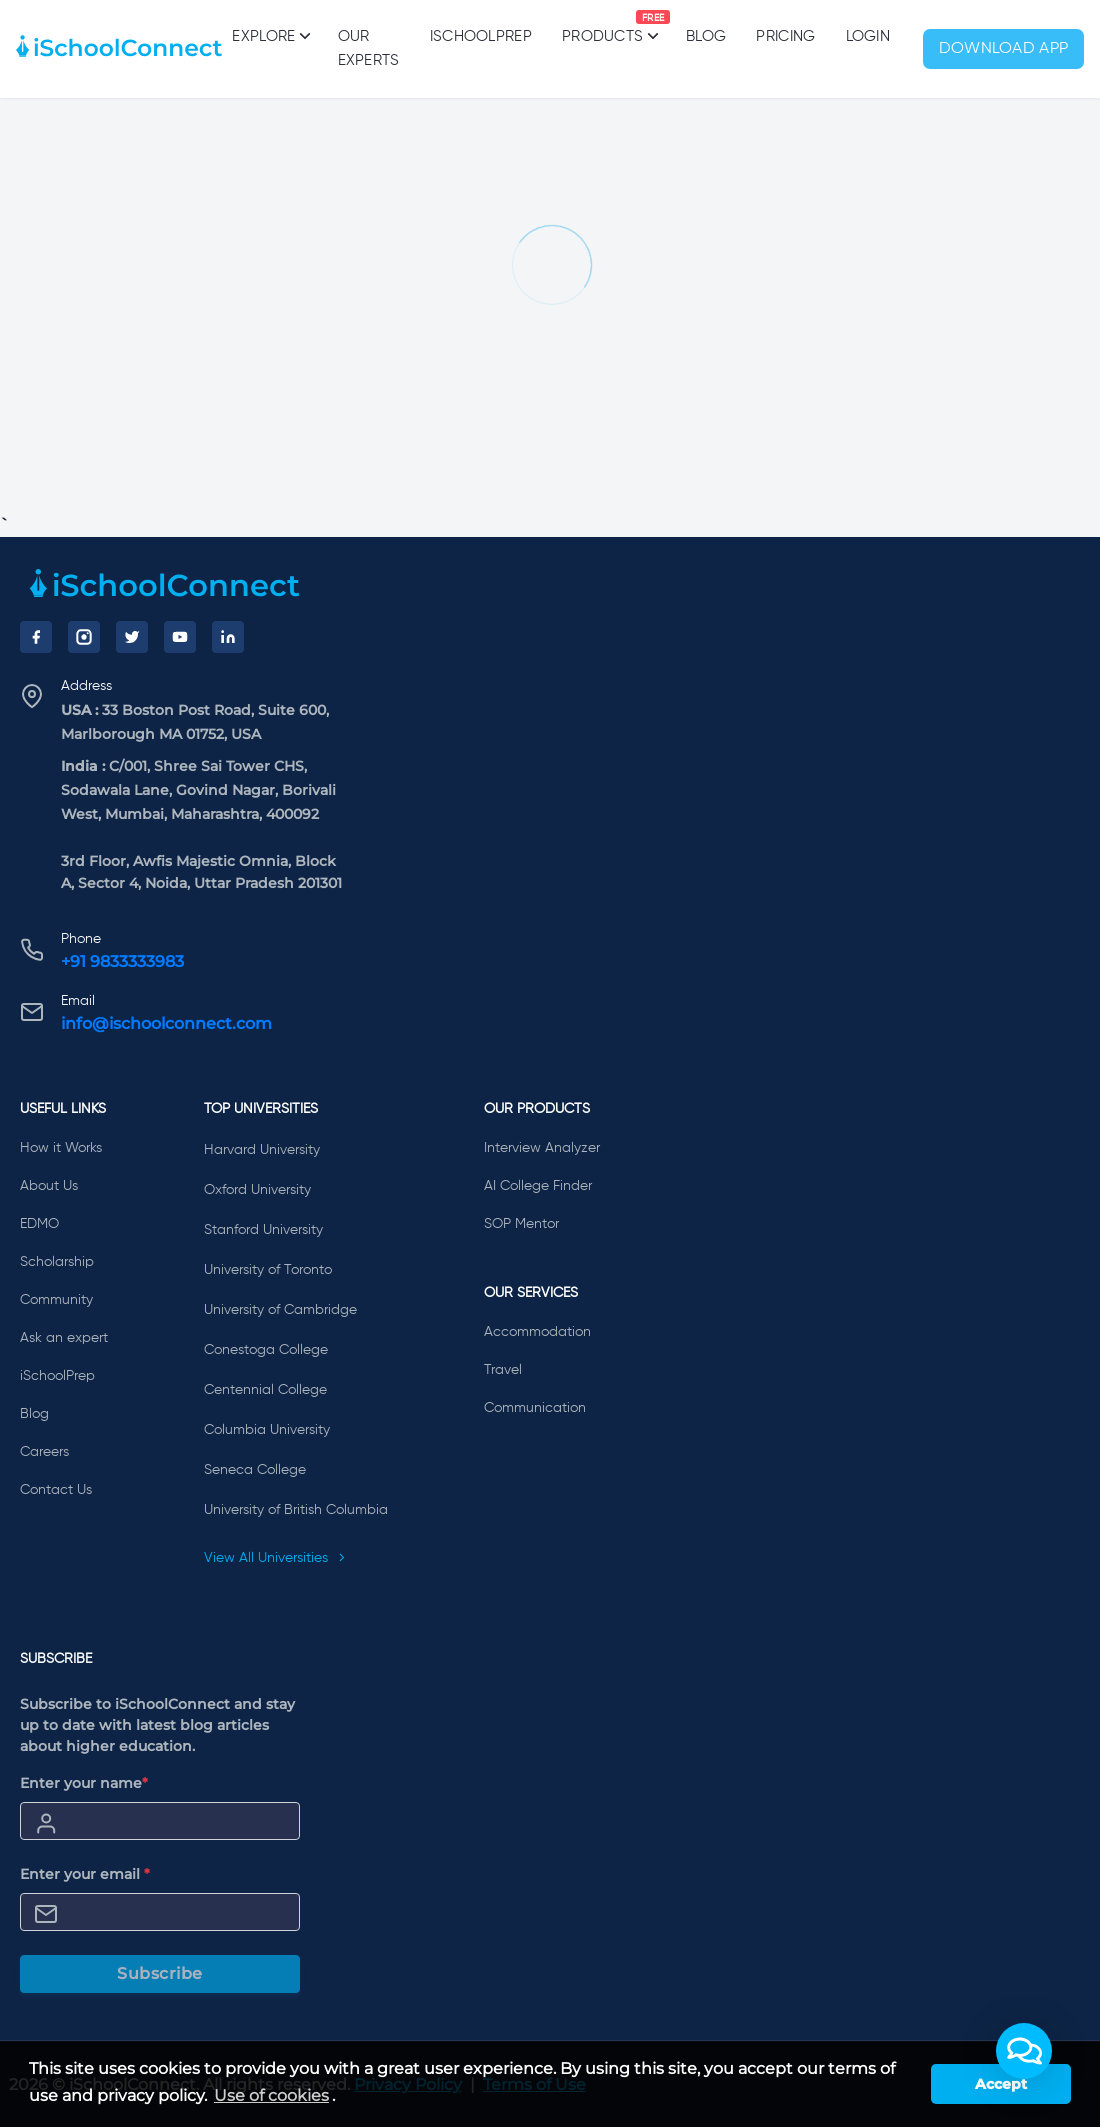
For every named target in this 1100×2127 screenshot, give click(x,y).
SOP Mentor (521, 1224)
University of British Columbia (296, 1510)
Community (56, 1300)
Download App (1004, 49)
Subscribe (160, 1973)
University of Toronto (268, 1270)
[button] (1024, 2051)
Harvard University (262, 1150)
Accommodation (537, 1332)
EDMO (39, 1224)
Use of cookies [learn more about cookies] (271, 2095)
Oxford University (257, 1190)
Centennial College (265, 1390)
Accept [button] (1001, 2084)
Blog (706, 36)
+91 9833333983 (122, 961)
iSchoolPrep (481, 36)
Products (602, 27)
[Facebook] (36, 637)
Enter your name (84, 1783)
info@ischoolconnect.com (166, 1023)
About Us (49, 1186)
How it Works (61, 1148)
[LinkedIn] (228, 637)
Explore (269, 36)
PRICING (785, 36)
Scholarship (57, 1262)
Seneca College (255, 1470)
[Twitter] (132, 637)
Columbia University (267, 1430)
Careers (44, 1452)
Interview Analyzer (542, 1148)
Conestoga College (266, 1350)
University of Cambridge (280, 1310)
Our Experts (369, 48)
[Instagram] (84, 637)
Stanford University (263, 1230)
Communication (535, 1408)
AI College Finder (538, 1186)
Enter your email (85, 1874)
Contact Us (56, 1490)
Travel (503, 1370)
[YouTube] (180, 637)
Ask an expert (64, 1338)
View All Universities (275, 1558)
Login (868, 36)
